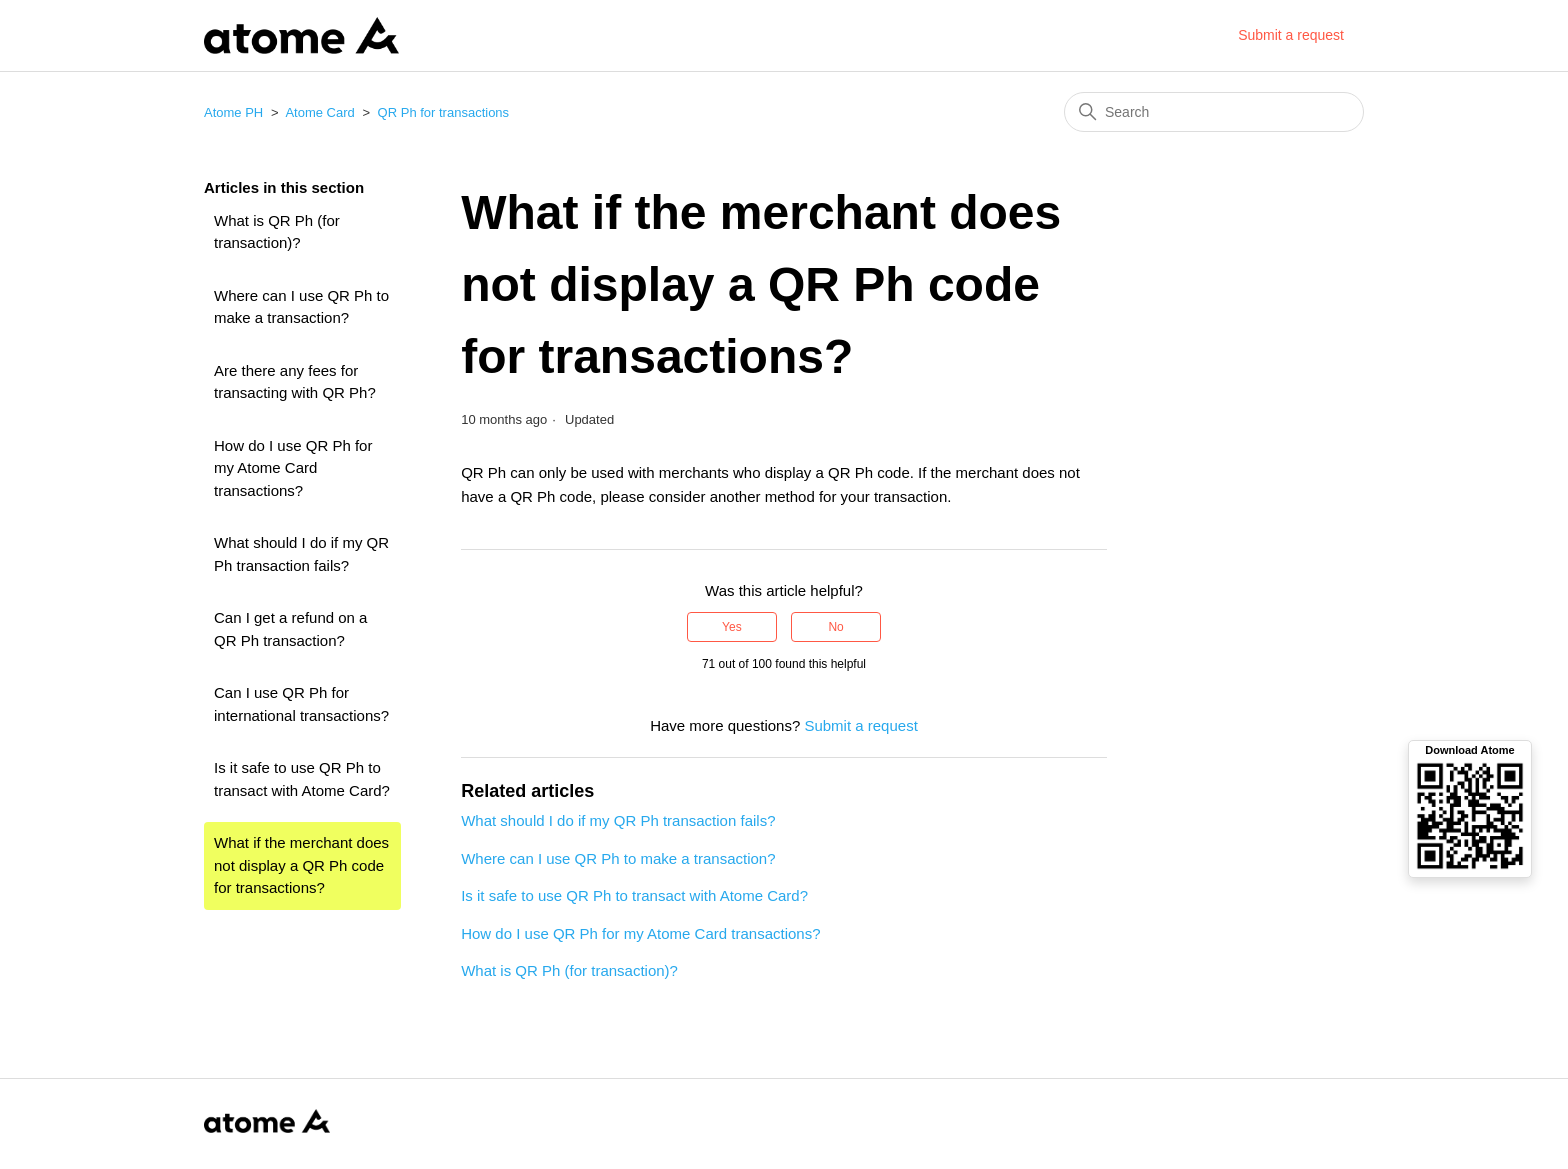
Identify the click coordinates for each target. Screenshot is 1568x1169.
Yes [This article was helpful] (732, 627)
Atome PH (233, 112)
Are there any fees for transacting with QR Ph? (295, 382)
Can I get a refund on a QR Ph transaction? (290, 629)
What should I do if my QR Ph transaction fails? (301, 554)
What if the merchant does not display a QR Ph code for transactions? (301, 865)
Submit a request (1291, 35)
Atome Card (319, 112)
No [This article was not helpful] (835, 627)
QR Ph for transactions (444, 112)
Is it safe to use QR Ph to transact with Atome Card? (302, 779)
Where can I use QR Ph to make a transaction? (301, 307)
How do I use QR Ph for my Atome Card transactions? (293, 468)
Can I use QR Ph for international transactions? (301, 704)
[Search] (1214, 112)
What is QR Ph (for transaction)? (277, 232)
